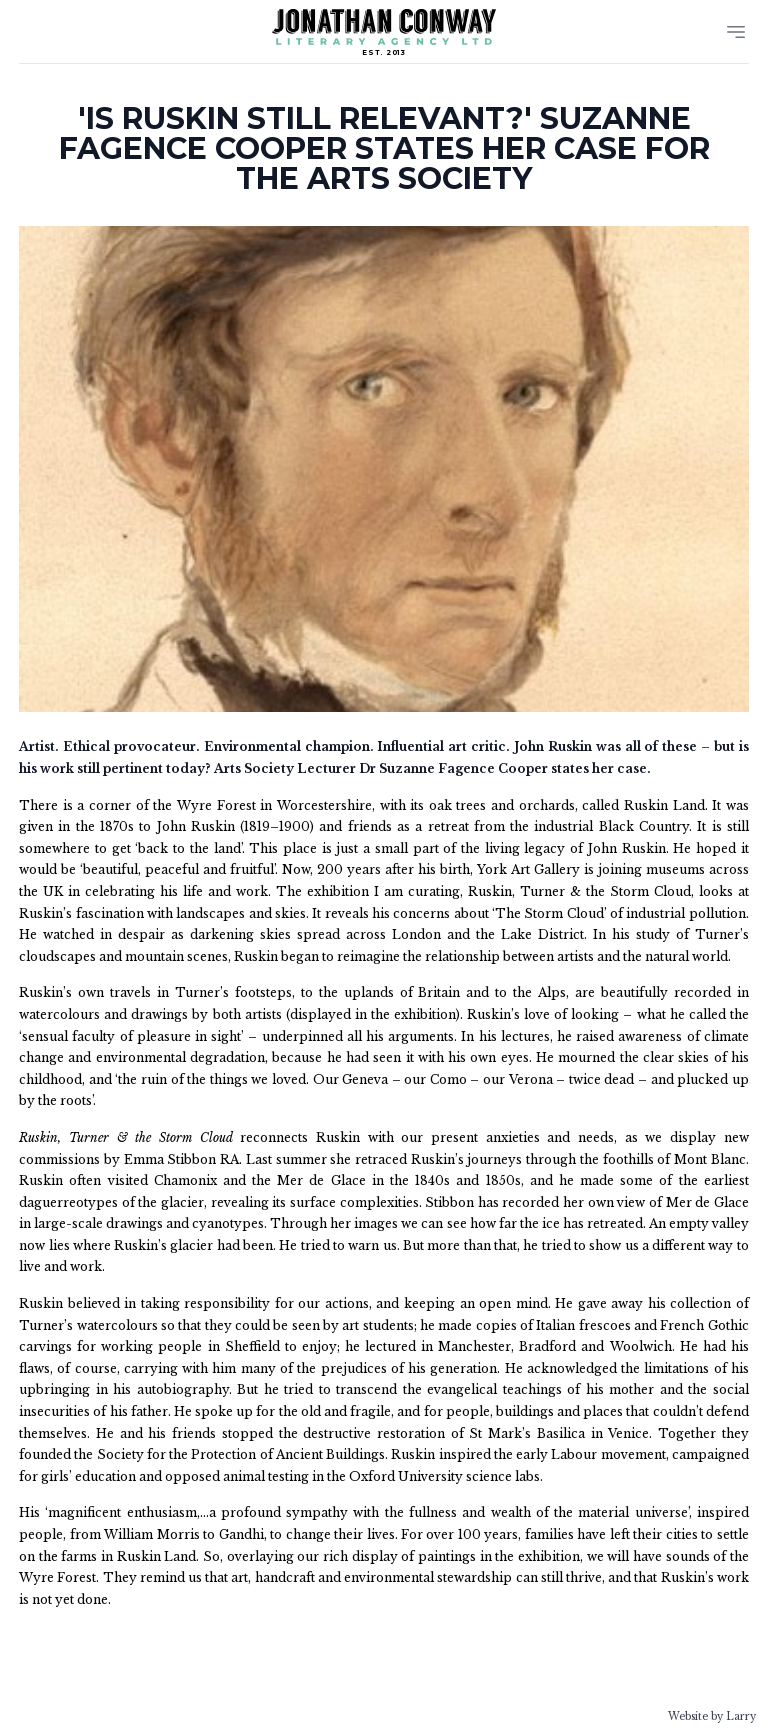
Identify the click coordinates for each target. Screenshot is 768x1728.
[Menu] (736, 32)
